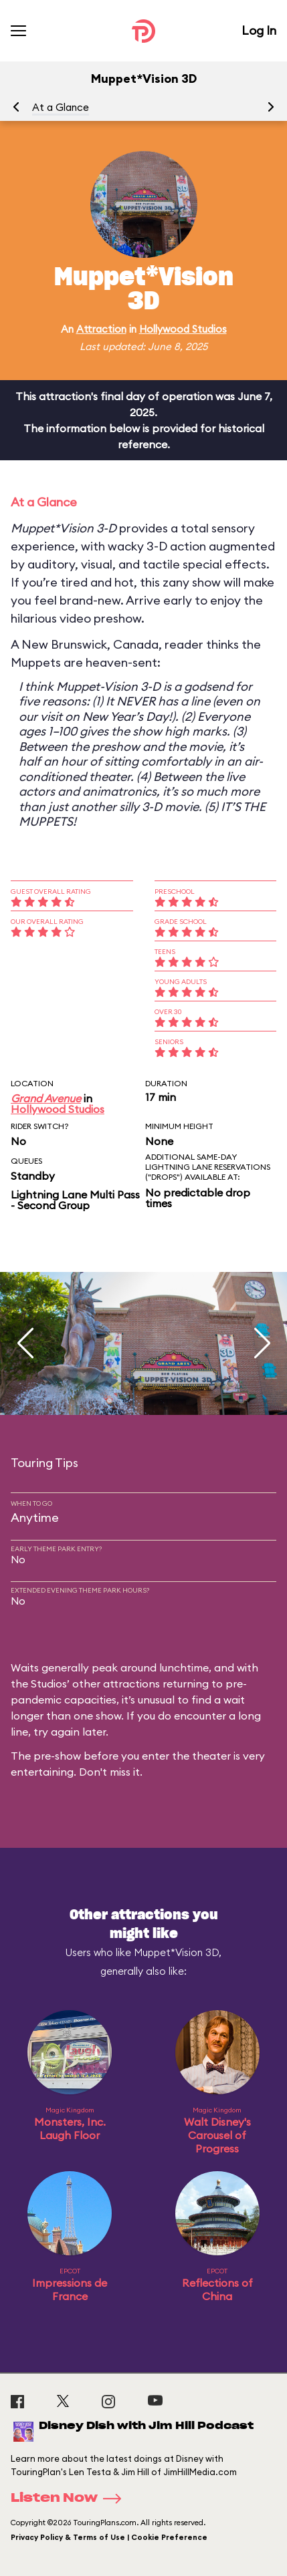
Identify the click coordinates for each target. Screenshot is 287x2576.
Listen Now (70, 2498)
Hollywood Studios (183, 329)
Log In (259, 30)
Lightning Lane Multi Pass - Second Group (75, 1200)
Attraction (101, 329)
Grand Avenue (46, 1098)
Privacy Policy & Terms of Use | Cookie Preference (109, 2537)
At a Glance (60, 107)
